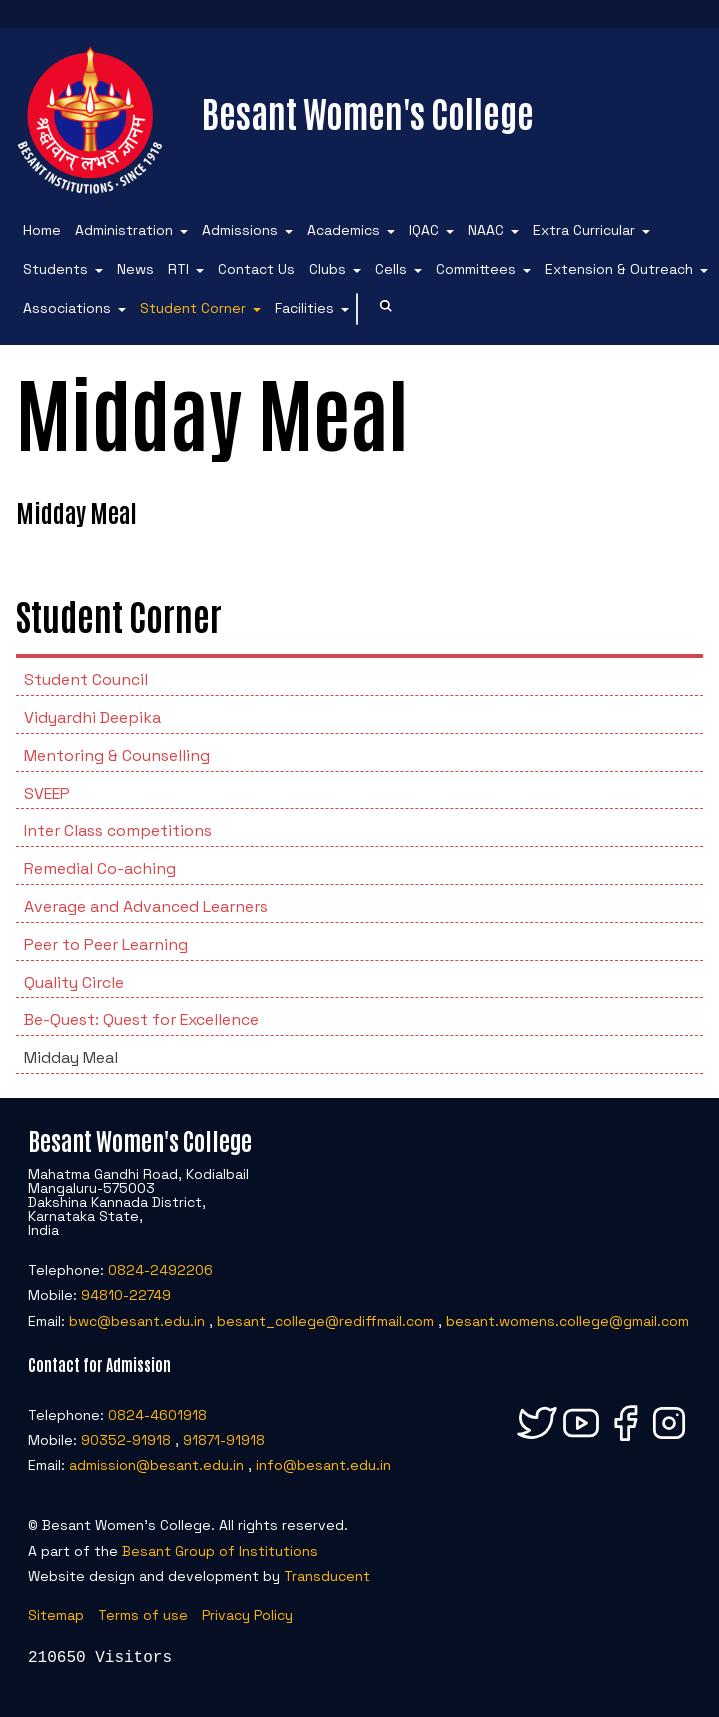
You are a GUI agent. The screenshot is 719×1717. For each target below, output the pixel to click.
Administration (124, 230)
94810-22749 (126, 1295)
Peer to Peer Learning (106, 944)
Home (42, 230)
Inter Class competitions (118, 830)
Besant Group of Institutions (220, 1551)
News (135, 269)
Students (55, 269)
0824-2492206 (160, 1270)
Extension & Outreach (619, 269)
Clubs (327, 269)
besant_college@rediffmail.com (325, 1321)
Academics (343, 230)
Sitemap (56, 1615)
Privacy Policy (247, 1615)
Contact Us (256, 269)
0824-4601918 (157, 1415)
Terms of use (143, 1615)
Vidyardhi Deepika (92, 717)
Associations (67, 308)
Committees (476, 269)
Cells (391, 269)
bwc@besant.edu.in (137, 1321)
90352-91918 (126, 1440)
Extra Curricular (584, 230)
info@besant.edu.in (323, 1465)
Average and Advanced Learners (146, 906)
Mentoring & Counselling (117, 755)
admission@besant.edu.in (156, 1465)
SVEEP (47, 793)
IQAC (424, 230)
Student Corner (193, 308)
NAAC (486, 230)
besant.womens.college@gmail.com (567, 1321)
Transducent (327, 1576)
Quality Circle (74, 982)
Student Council (86, 679)
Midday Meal (71, 1057)
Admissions (240, 230)
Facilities (304, 308)
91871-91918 (224, 1440)
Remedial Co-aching (100, 868)
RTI (178, 269)
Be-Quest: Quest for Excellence (141, 1019)
